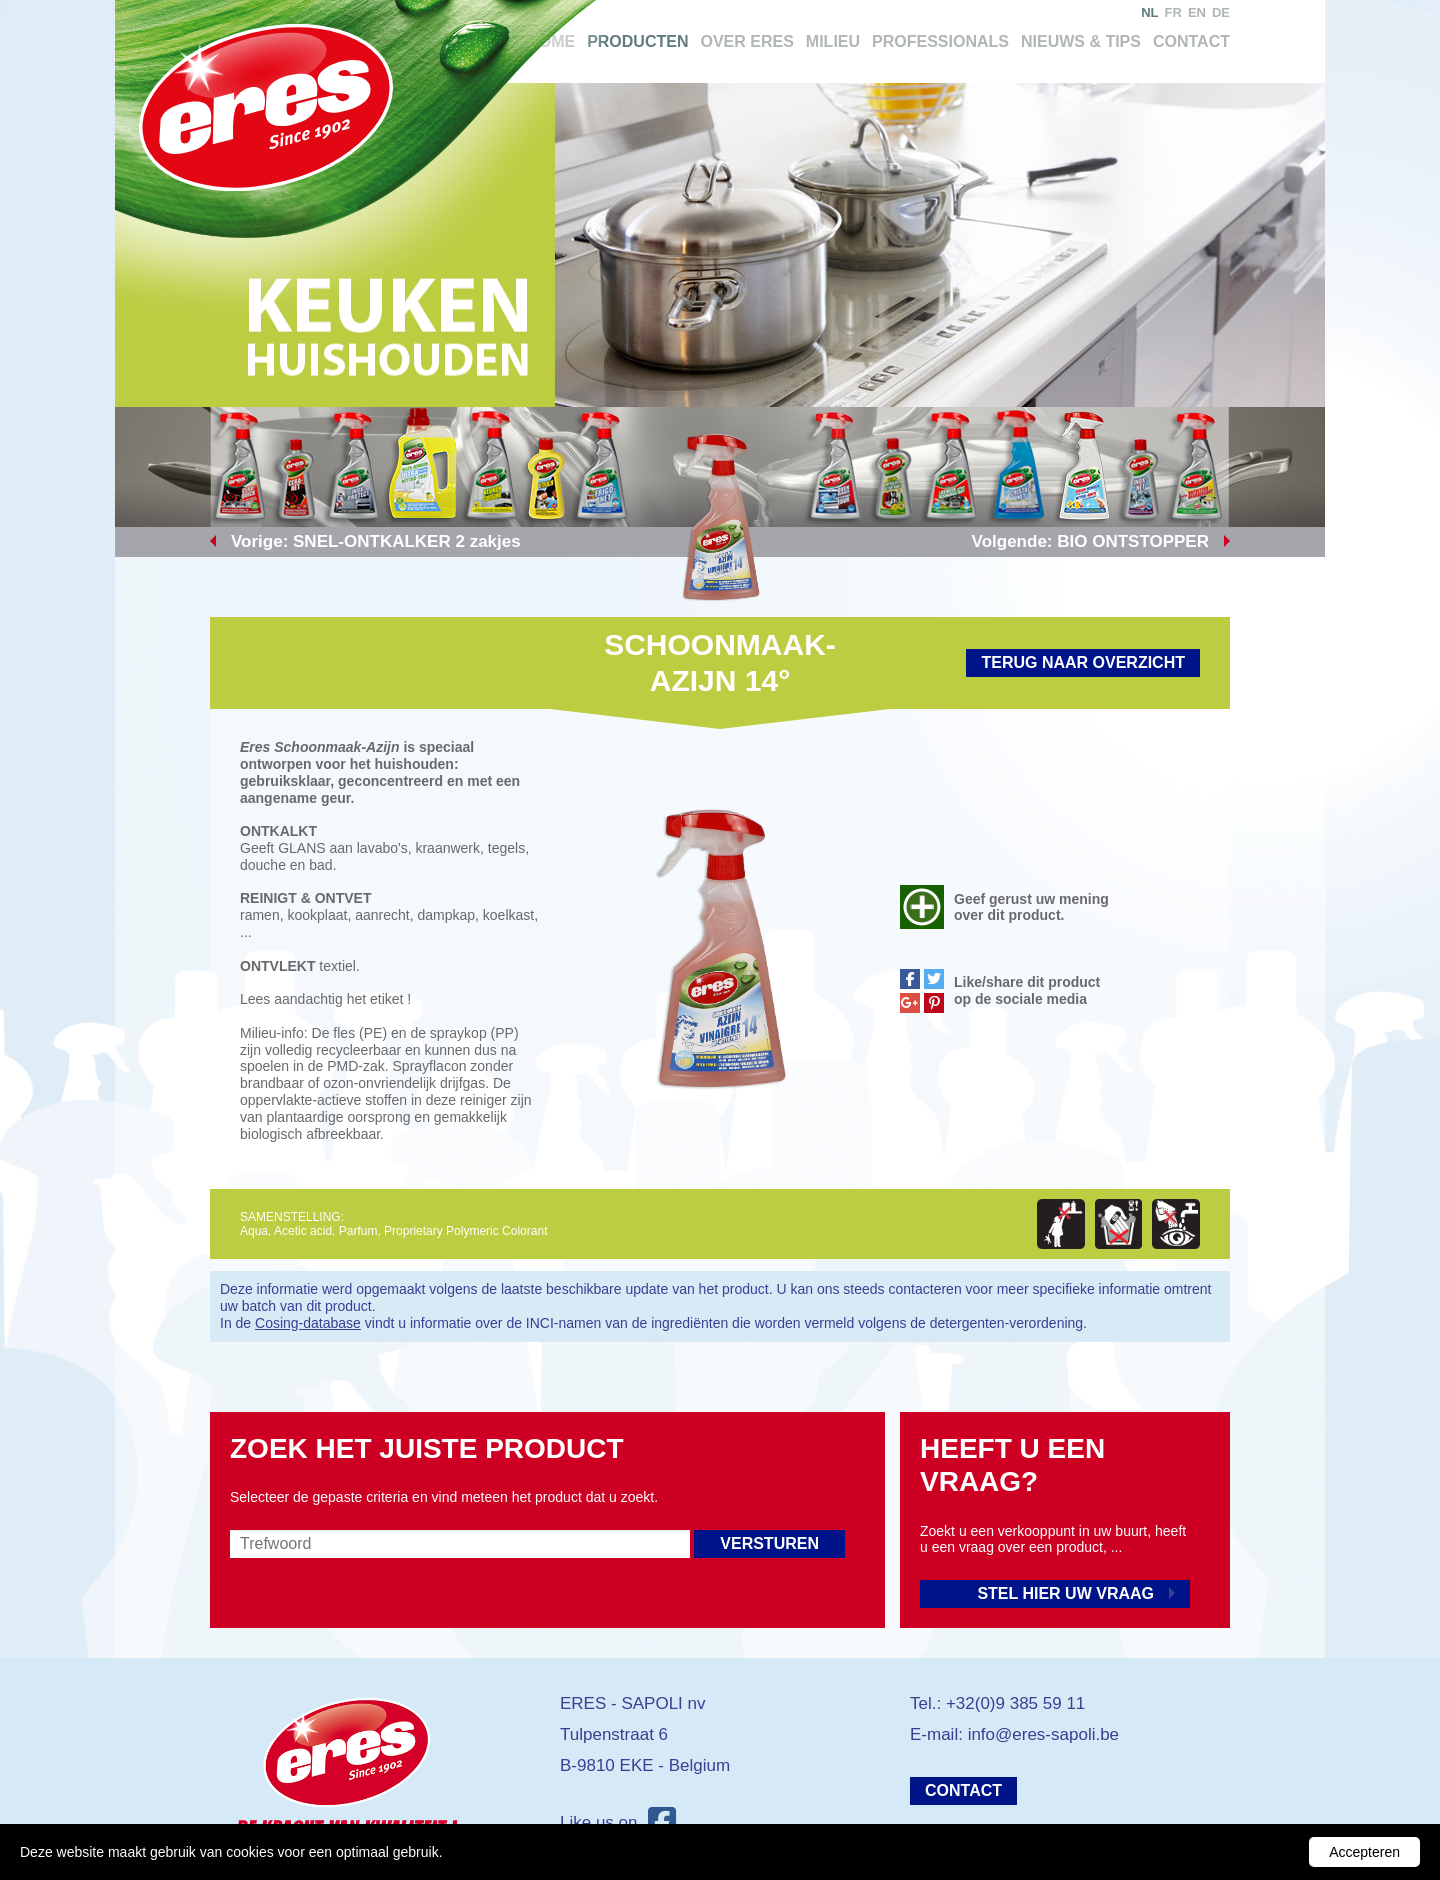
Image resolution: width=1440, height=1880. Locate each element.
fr (1173, 12)
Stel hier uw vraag (1065, 1593)
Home (551, 41)
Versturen (769, 1543)
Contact (1191, 41)
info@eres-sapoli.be (1043, 1734)
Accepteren (1364, 1852)
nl (1149, 12)
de (1221, 12)
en (1197, 12)
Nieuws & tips (1081, 41)
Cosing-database (308, 1323)
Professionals (940, 41)
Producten (637, 41)
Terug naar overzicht (1083, 662)
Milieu (833, 41)
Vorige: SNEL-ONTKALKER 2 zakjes (376, 541)
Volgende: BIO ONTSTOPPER (1090, 541)
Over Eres (746, 41)
